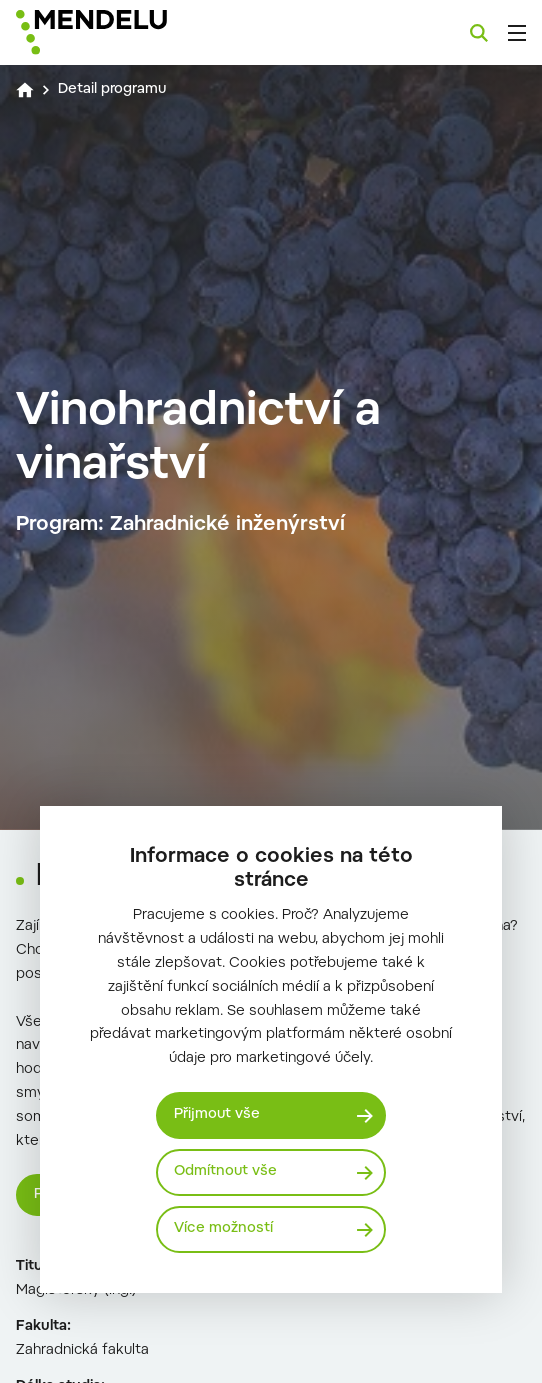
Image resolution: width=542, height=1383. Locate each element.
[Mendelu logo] (116, 32)
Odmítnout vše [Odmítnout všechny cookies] (225, 1172)
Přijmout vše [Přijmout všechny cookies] (217, 1115)
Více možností (223, 1229)
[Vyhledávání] (479, 33)
